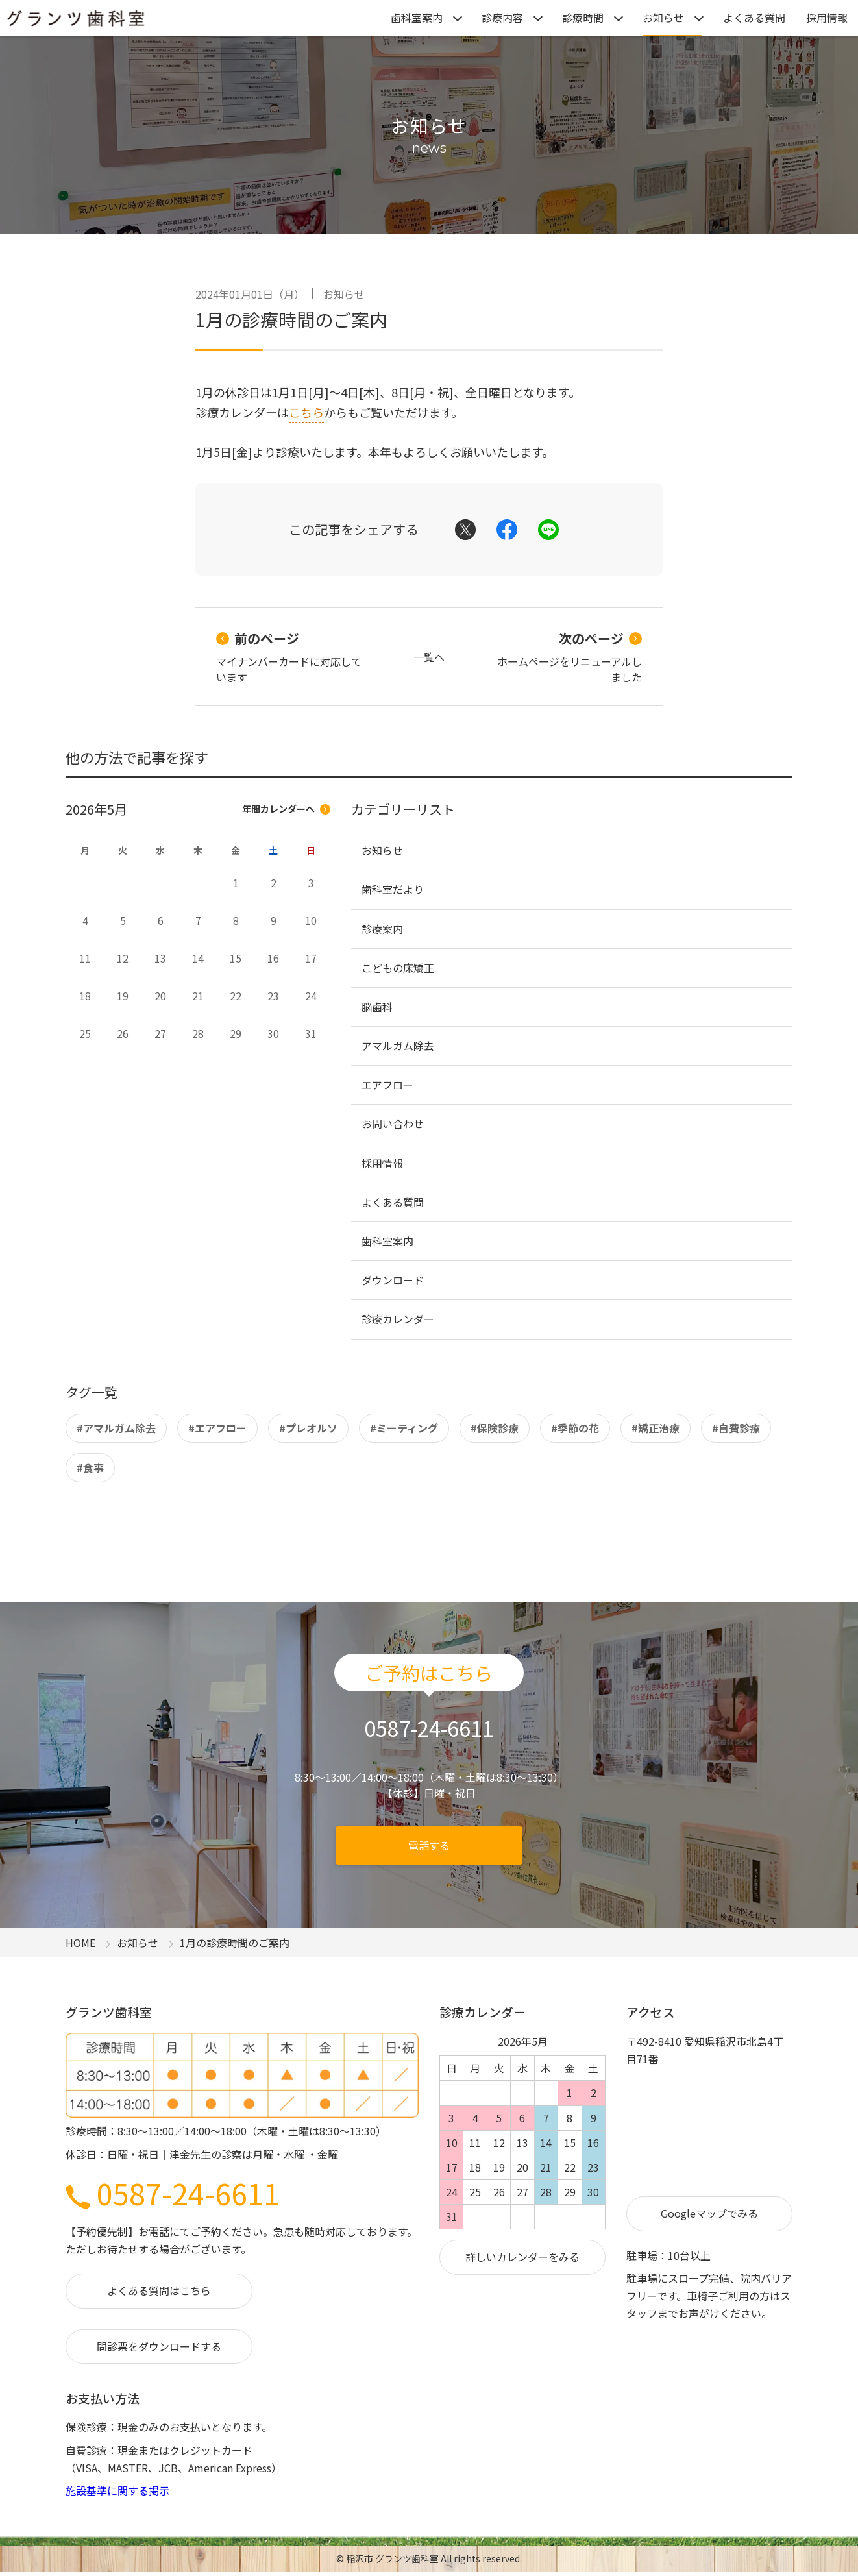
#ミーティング (404, 1428)
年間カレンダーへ (286, 808)
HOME (80, 1942)
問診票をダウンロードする (159, 2346)
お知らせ (663, 17)
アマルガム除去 (398, 1045)
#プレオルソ (308, 1428)
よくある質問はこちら (159, 2290)
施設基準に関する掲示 (117, 2490)
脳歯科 (377, 1006)
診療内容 (502, 17)
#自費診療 (736, 1428)
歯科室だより (393, 889)
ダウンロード (393, 1280)
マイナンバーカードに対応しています (289, 657)
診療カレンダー (398, 1319)
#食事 (90, 1467)
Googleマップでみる (709, 2213)
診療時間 (583, 17)
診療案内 (382, 929)
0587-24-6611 (173, 2193)
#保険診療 (495, 1428)
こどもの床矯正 (398, 967)
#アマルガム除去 (116, 1428)
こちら (306, 412)
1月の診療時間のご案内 (291, 319)
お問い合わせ (393, 1123)
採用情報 (827, 17)
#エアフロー (217, 1428)
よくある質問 (754, 17)
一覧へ (429, 657)
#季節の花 (575, 1428)
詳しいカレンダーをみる (522, 2256)
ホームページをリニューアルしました (569, 657)
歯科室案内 (417, 17)
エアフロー (387, 1084)
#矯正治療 (655, 1428)
